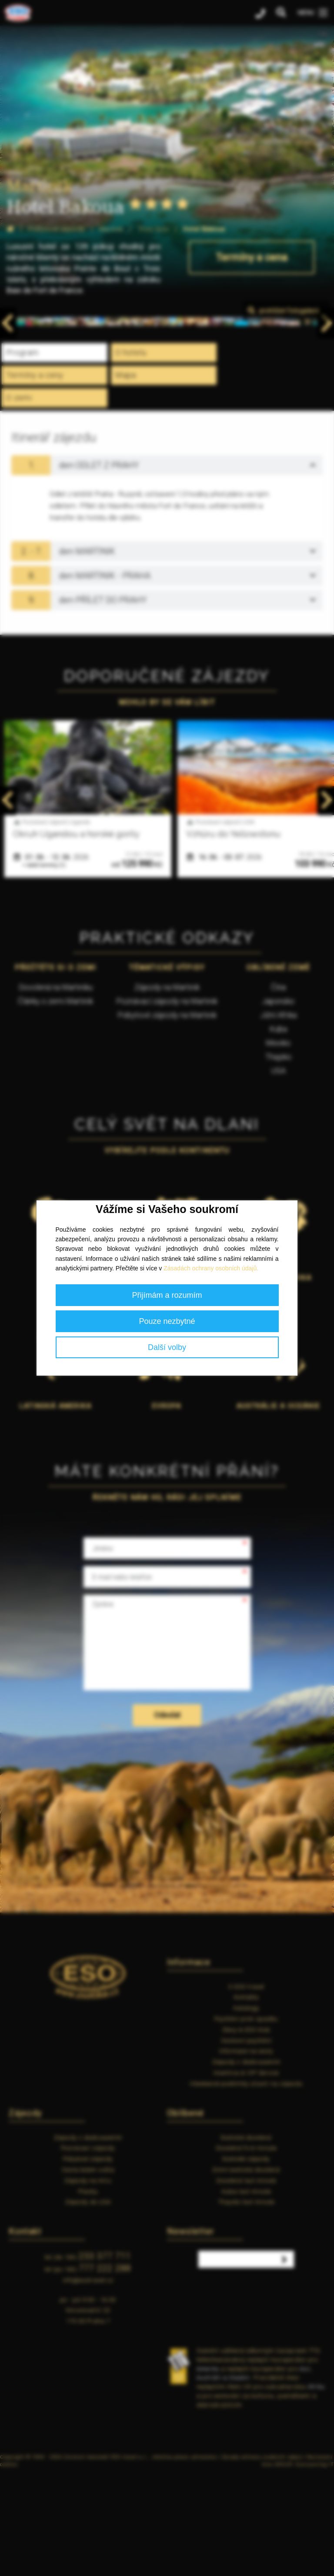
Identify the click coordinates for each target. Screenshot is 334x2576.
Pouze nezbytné (167, 1321)
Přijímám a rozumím (167, 1295)
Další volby (167, 1347)
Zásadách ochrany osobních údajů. (211, 1268)
